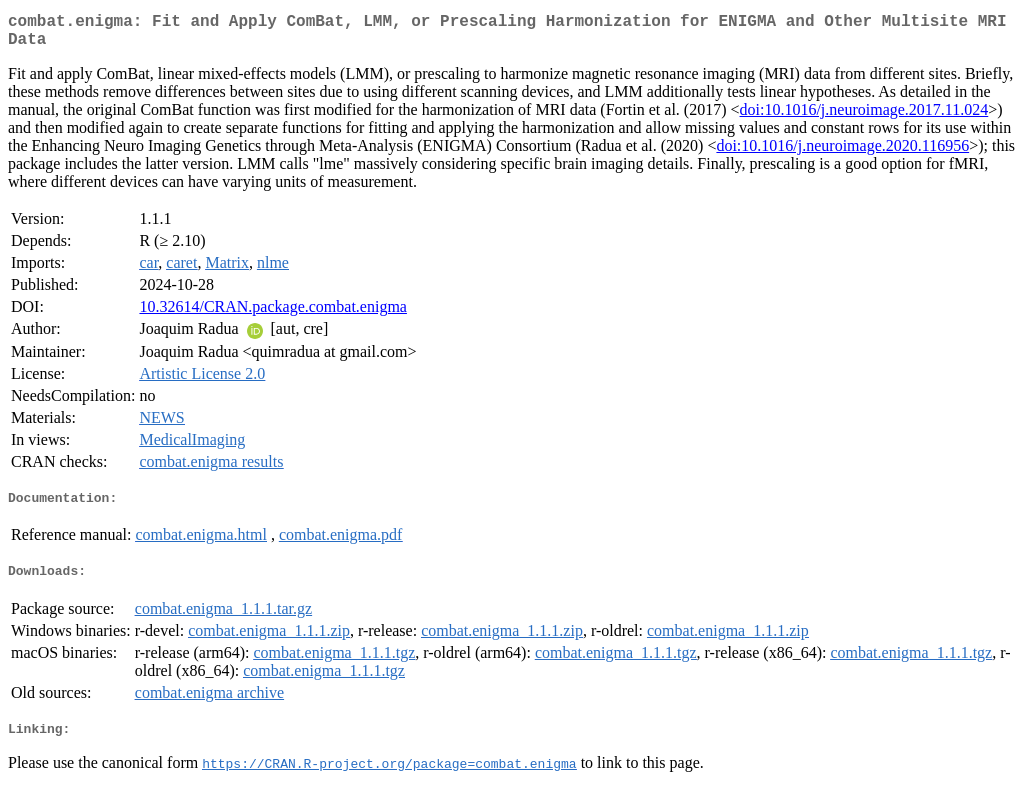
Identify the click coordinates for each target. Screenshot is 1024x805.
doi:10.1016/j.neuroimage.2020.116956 (842, 153)
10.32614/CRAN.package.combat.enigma (273, 314)
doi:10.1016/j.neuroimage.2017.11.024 (864, 117)
